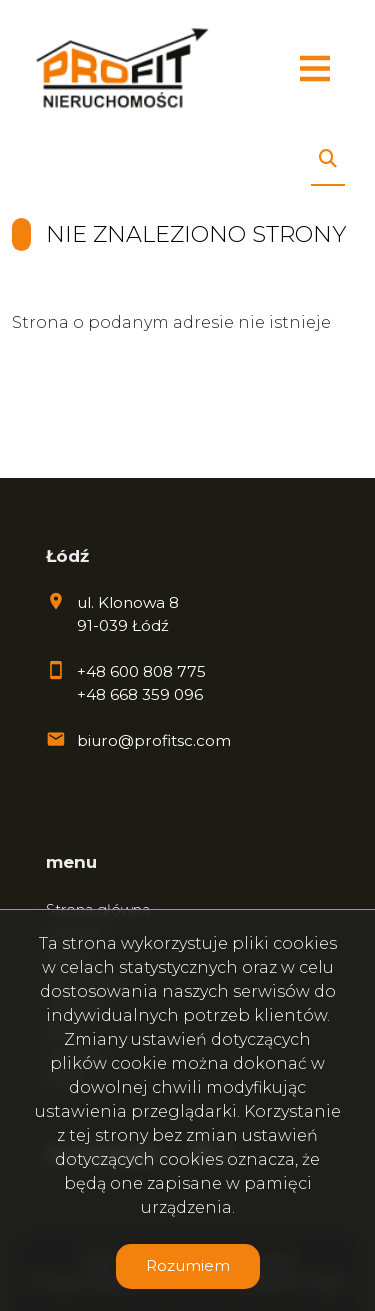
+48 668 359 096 (140, 694)
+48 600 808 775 (141, 671)
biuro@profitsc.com (154, 740)
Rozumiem (188, 1265)
